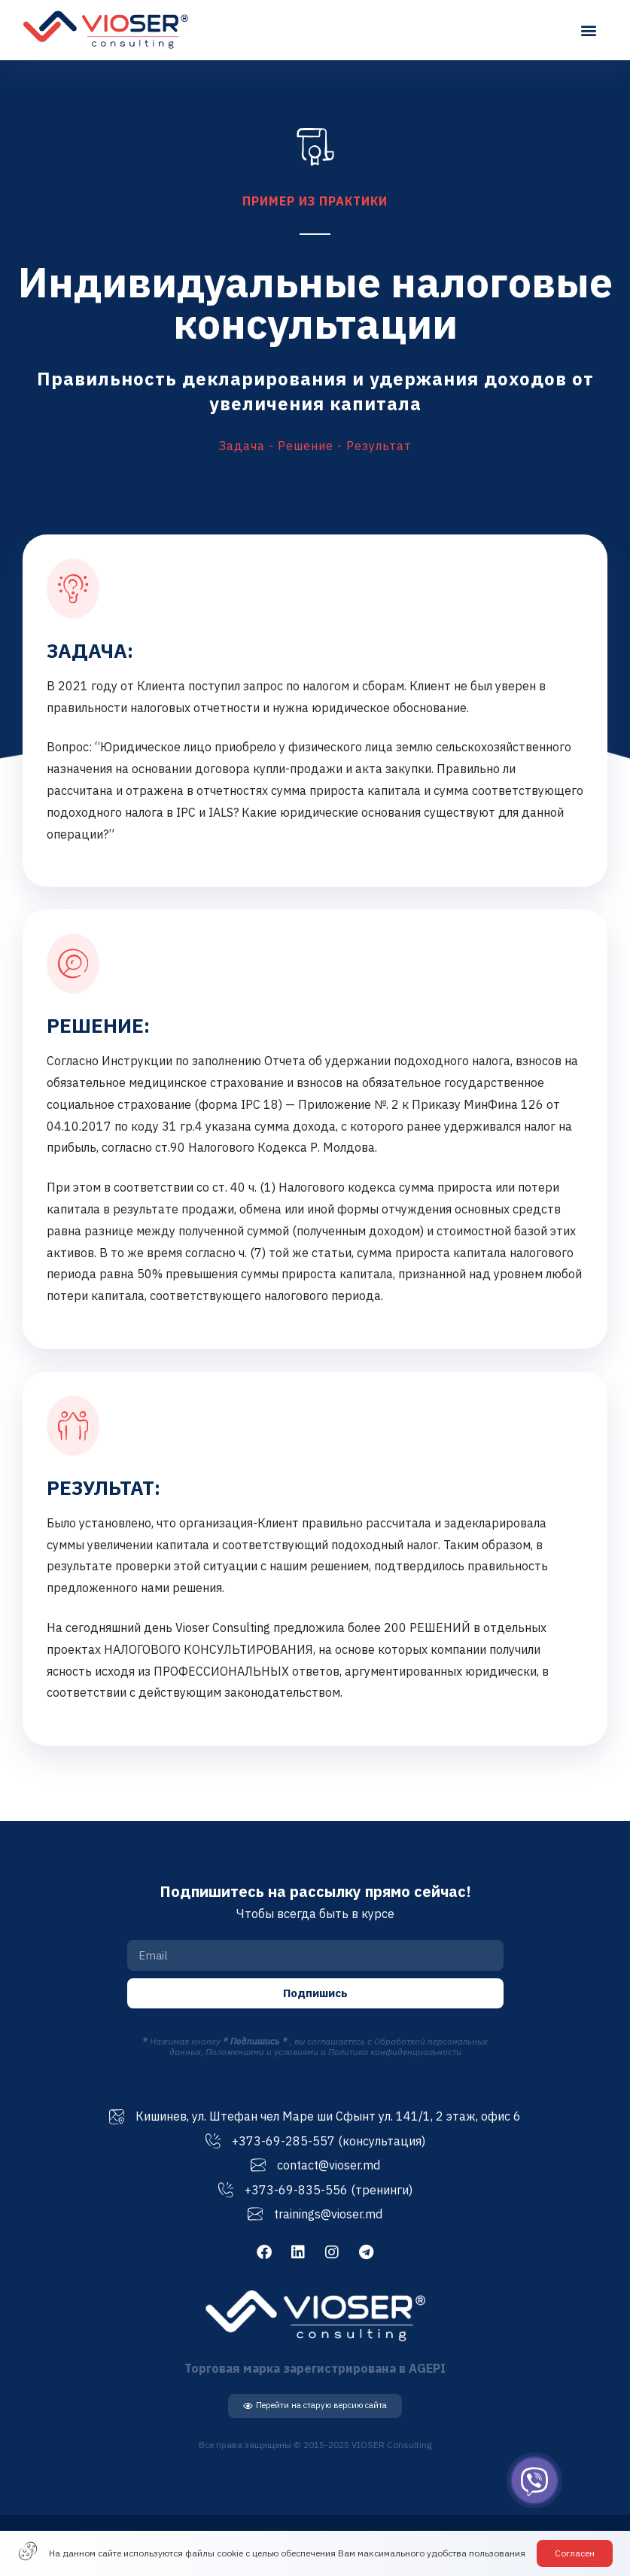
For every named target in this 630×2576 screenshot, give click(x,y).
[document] (315, 1288)
